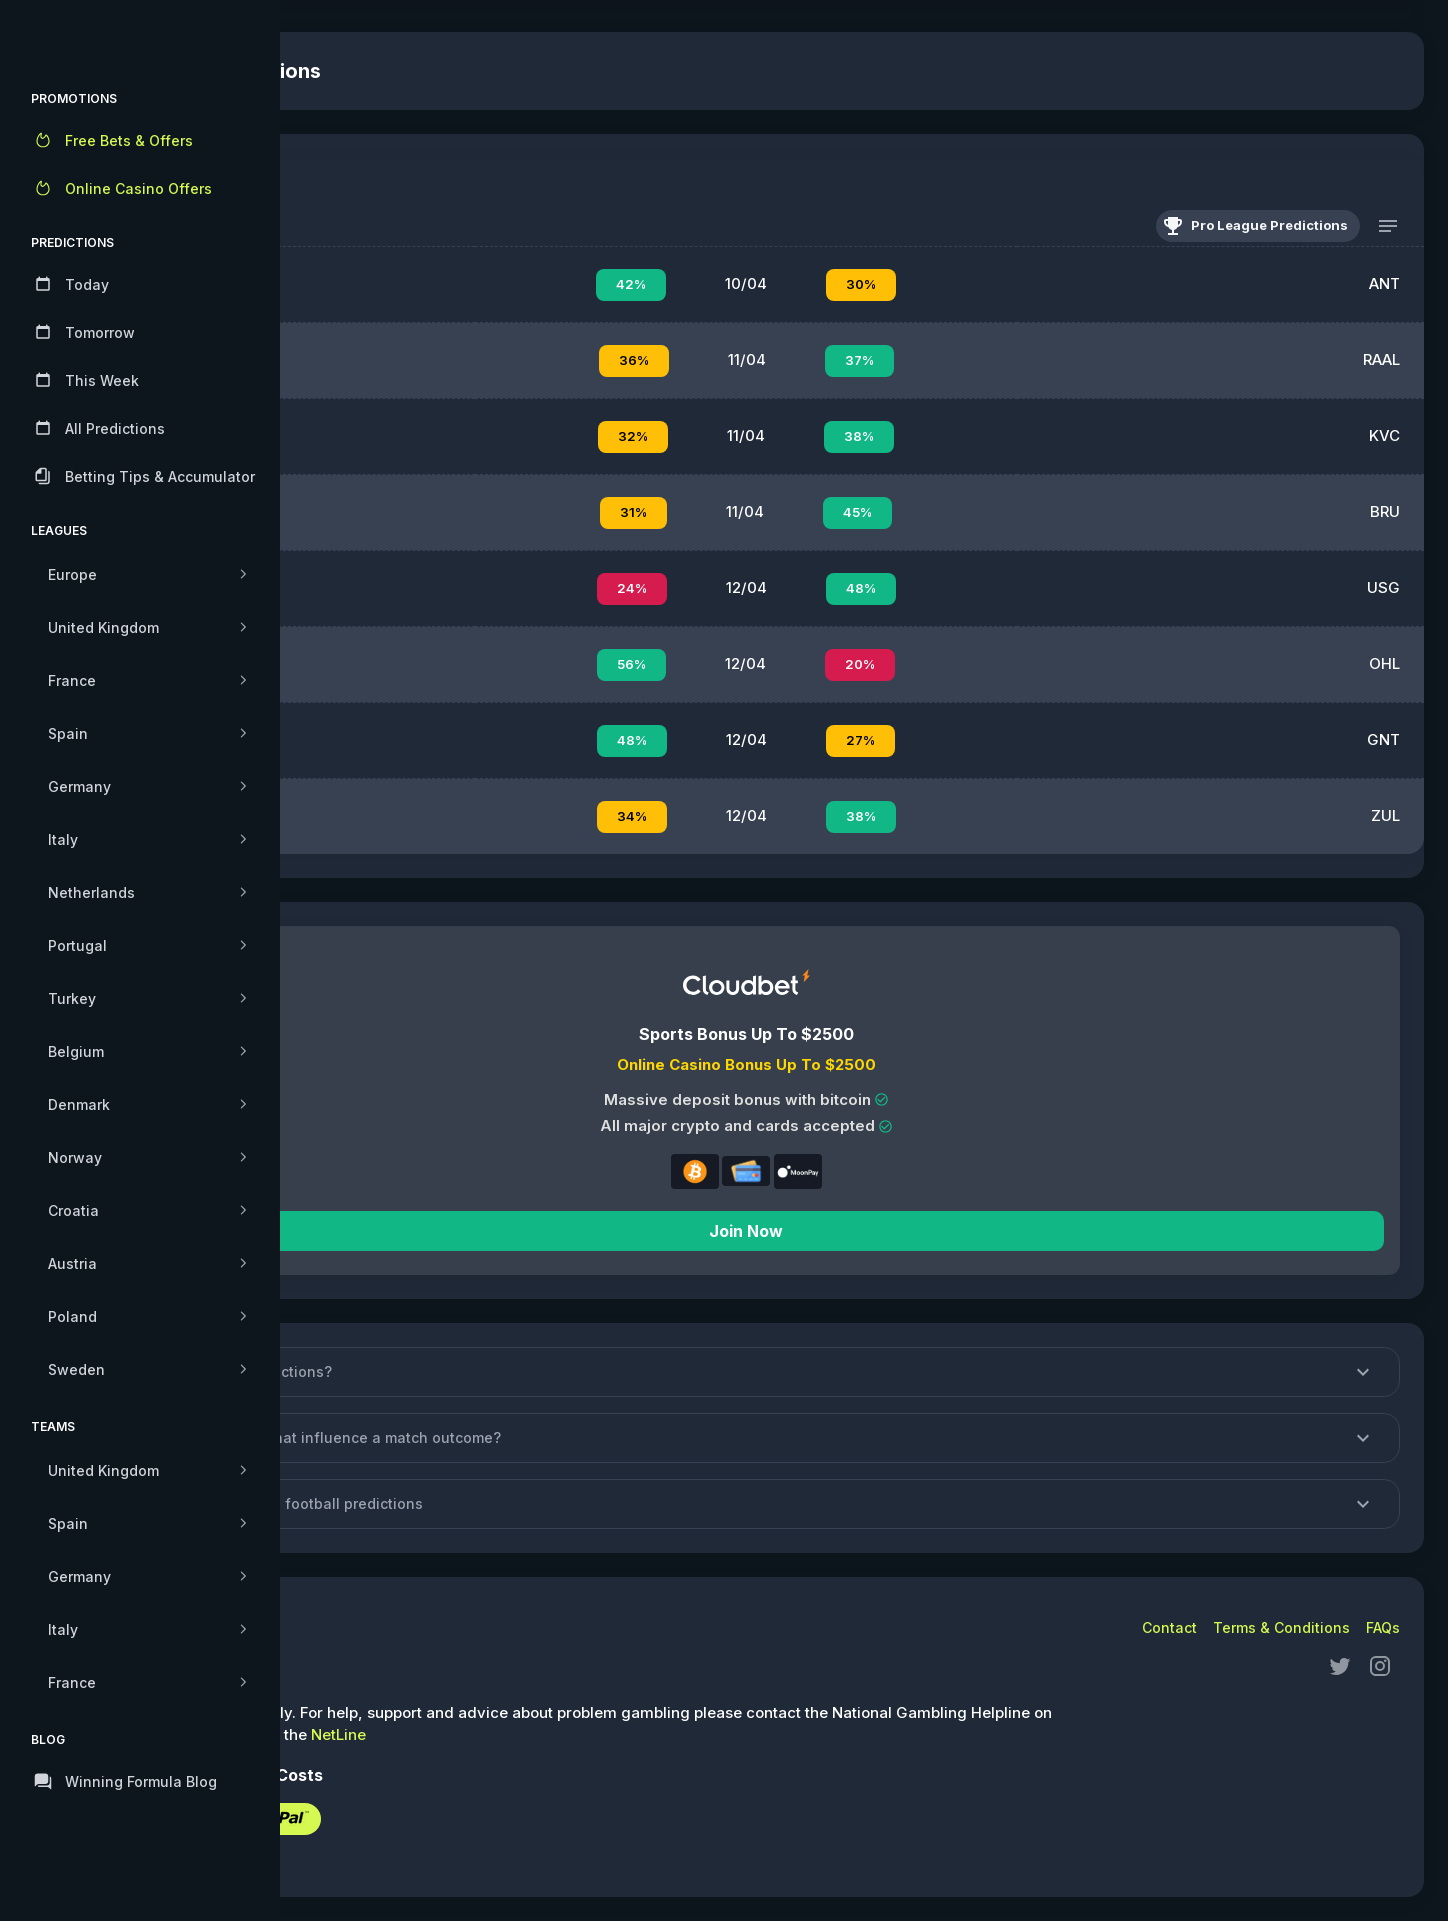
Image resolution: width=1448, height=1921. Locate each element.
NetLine (573, 1734)
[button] (864, 1372)
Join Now (864, 1231)
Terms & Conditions (1281, 1627)
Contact (1169, 1627)
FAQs (1383, 1627)
